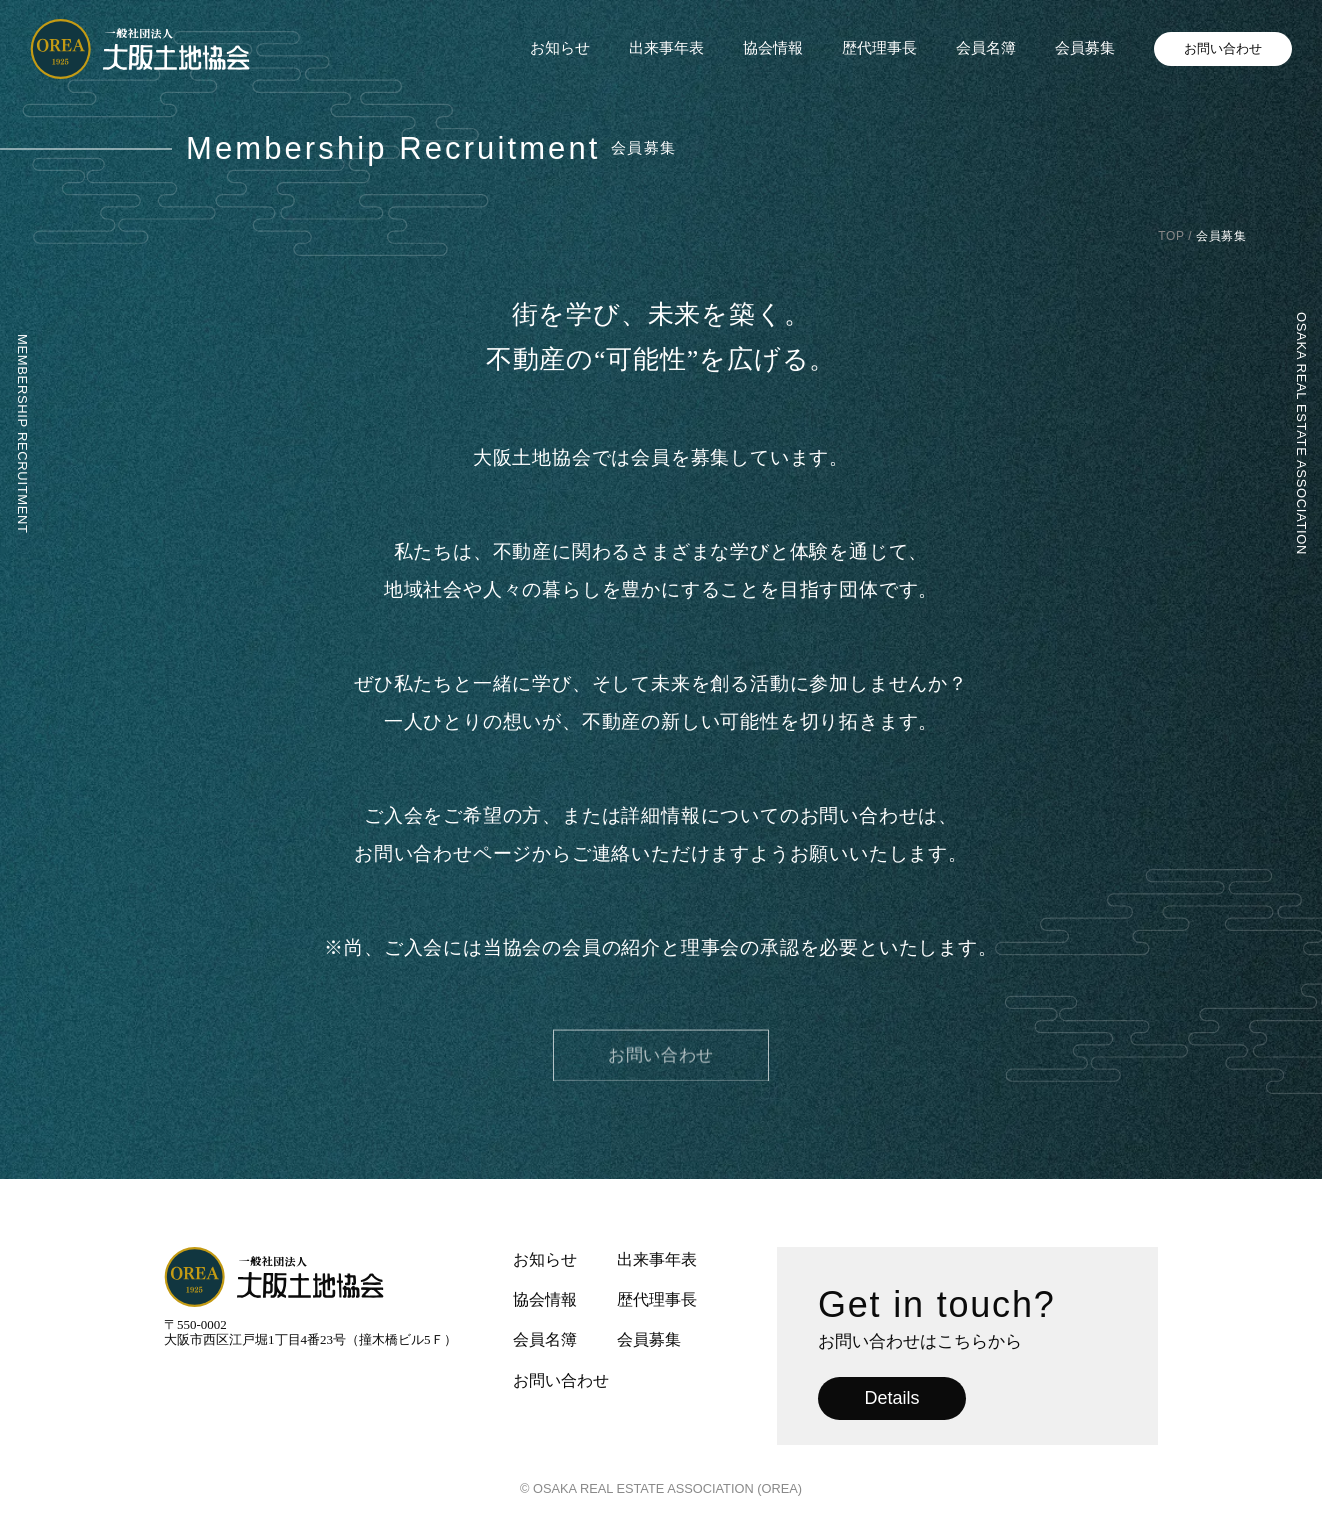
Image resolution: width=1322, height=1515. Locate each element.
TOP (1171, 236)
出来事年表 (666, 48)
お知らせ (560, 48)
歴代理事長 (879, 48)
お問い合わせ (1223, 48)
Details (891, 1398)
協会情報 (773, 48)
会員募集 (1085, 48)
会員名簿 (986, 48)
